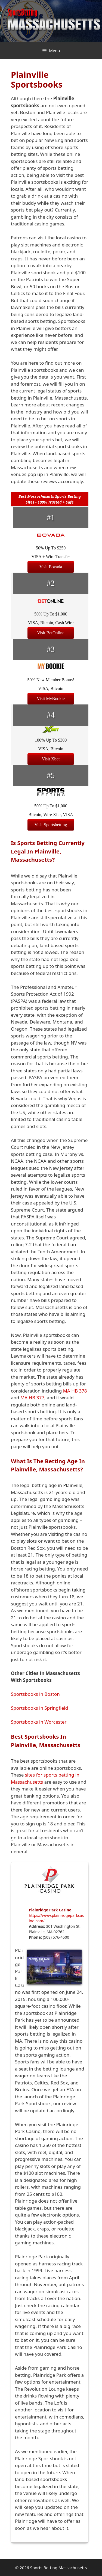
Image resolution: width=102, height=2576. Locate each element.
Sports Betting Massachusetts (58, 2567)
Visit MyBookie (51, 698)
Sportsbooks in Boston (35, 1694)
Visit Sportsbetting (51, 824)
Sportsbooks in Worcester (38, 1722)
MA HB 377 (32, 1397)
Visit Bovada (50, 566)
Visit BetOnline (50, 632)
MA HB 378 (75, 1391)
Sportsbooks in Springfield (39, 1708)
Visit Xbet (51, 759)
